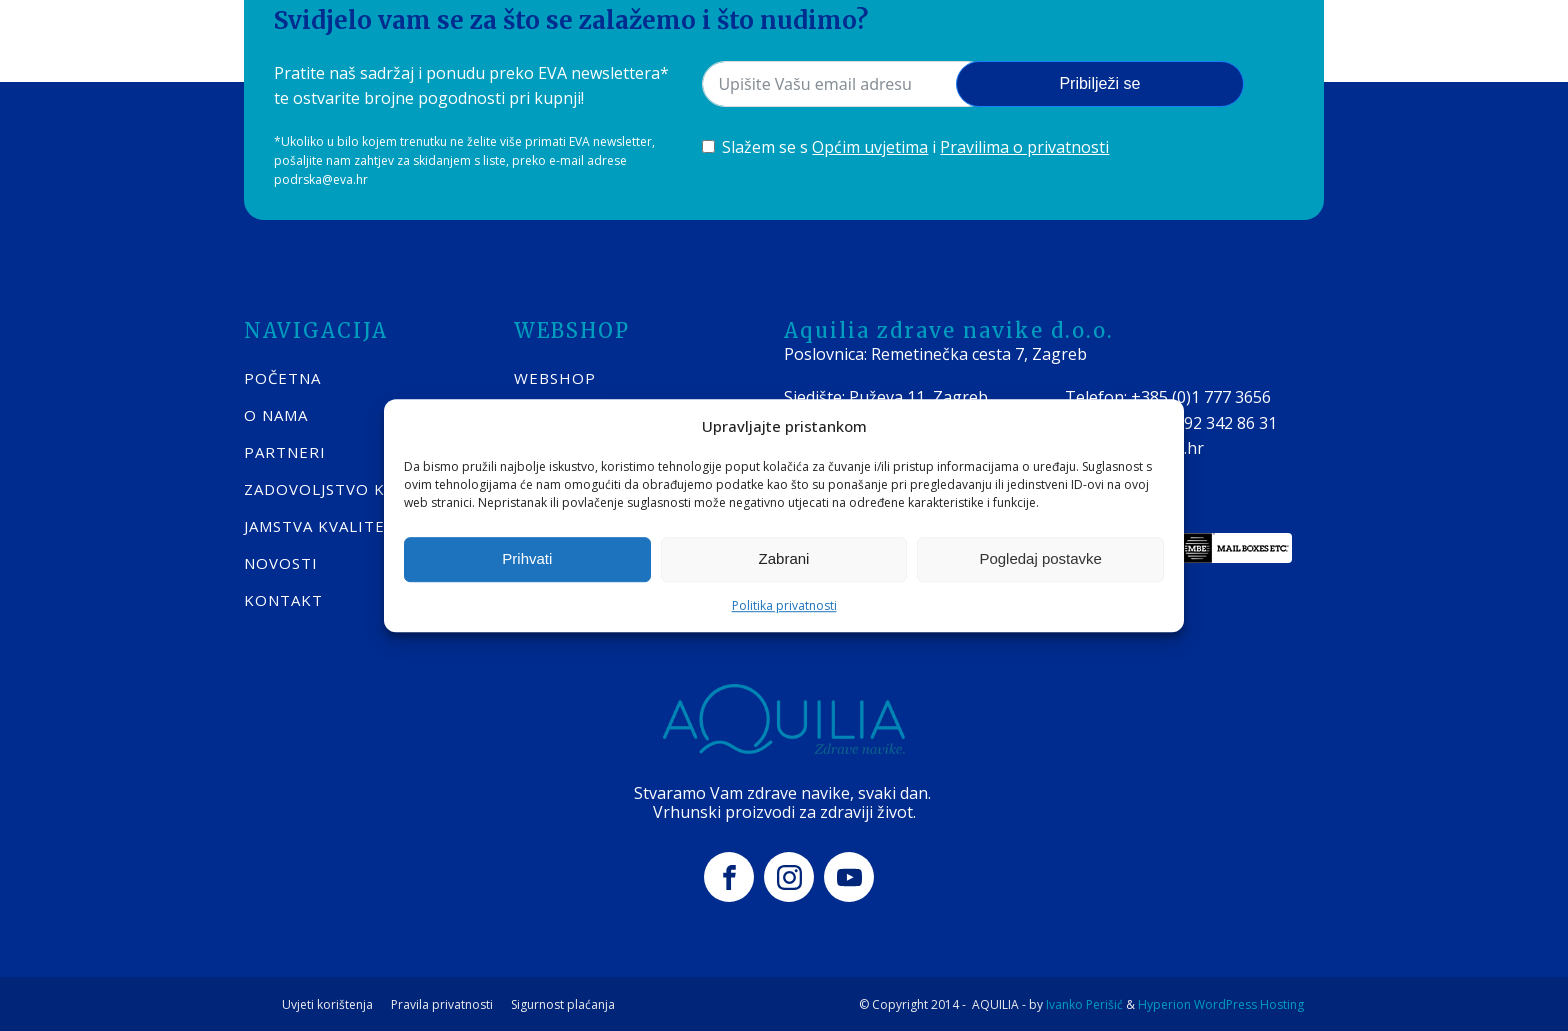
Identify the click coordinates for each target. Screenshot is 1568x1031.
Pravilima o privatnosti (1024, 144)
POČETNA (282, 375)
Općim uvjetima (870, 144)
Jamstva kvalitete (325, 523)
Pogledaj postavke (1040, 558)
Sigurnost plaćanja (563, 1002)
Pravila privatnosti (442, 1002)
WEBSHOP (555, 375)
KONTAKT (283, 597)
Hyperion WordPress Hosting (1221, 1001)
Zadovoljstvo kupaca (341, 486)
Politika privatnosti (784, 605)
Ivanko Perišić (1084, 1001)
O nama (276, 412)
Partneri (285, 449)
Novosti (281, 560)
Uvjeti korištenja (327, 1002)
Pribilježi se (1099, 80)
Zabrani (784, 558)
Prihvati (527, 558)
